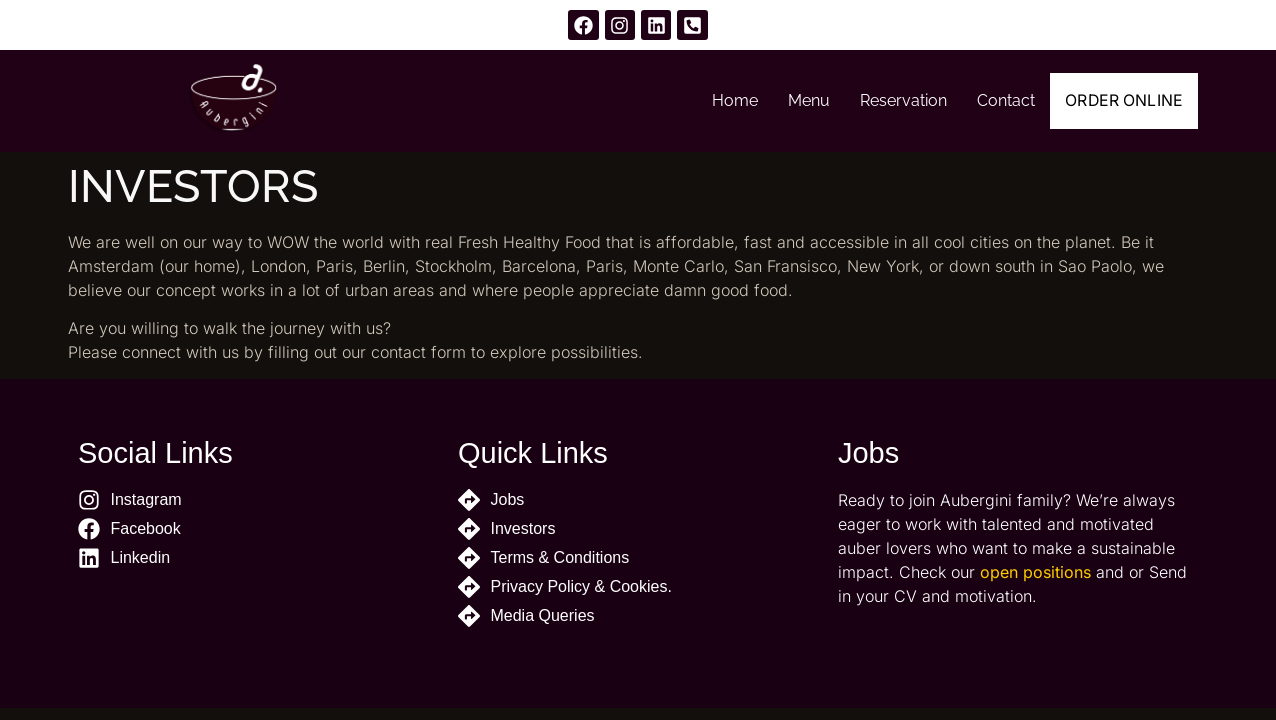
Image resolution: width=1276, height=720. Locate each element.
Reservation (884, 100)
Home (716, 100)
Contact (987, 100)
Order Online (1114, 101)
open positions (1035, 572)
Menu (790, 100)
